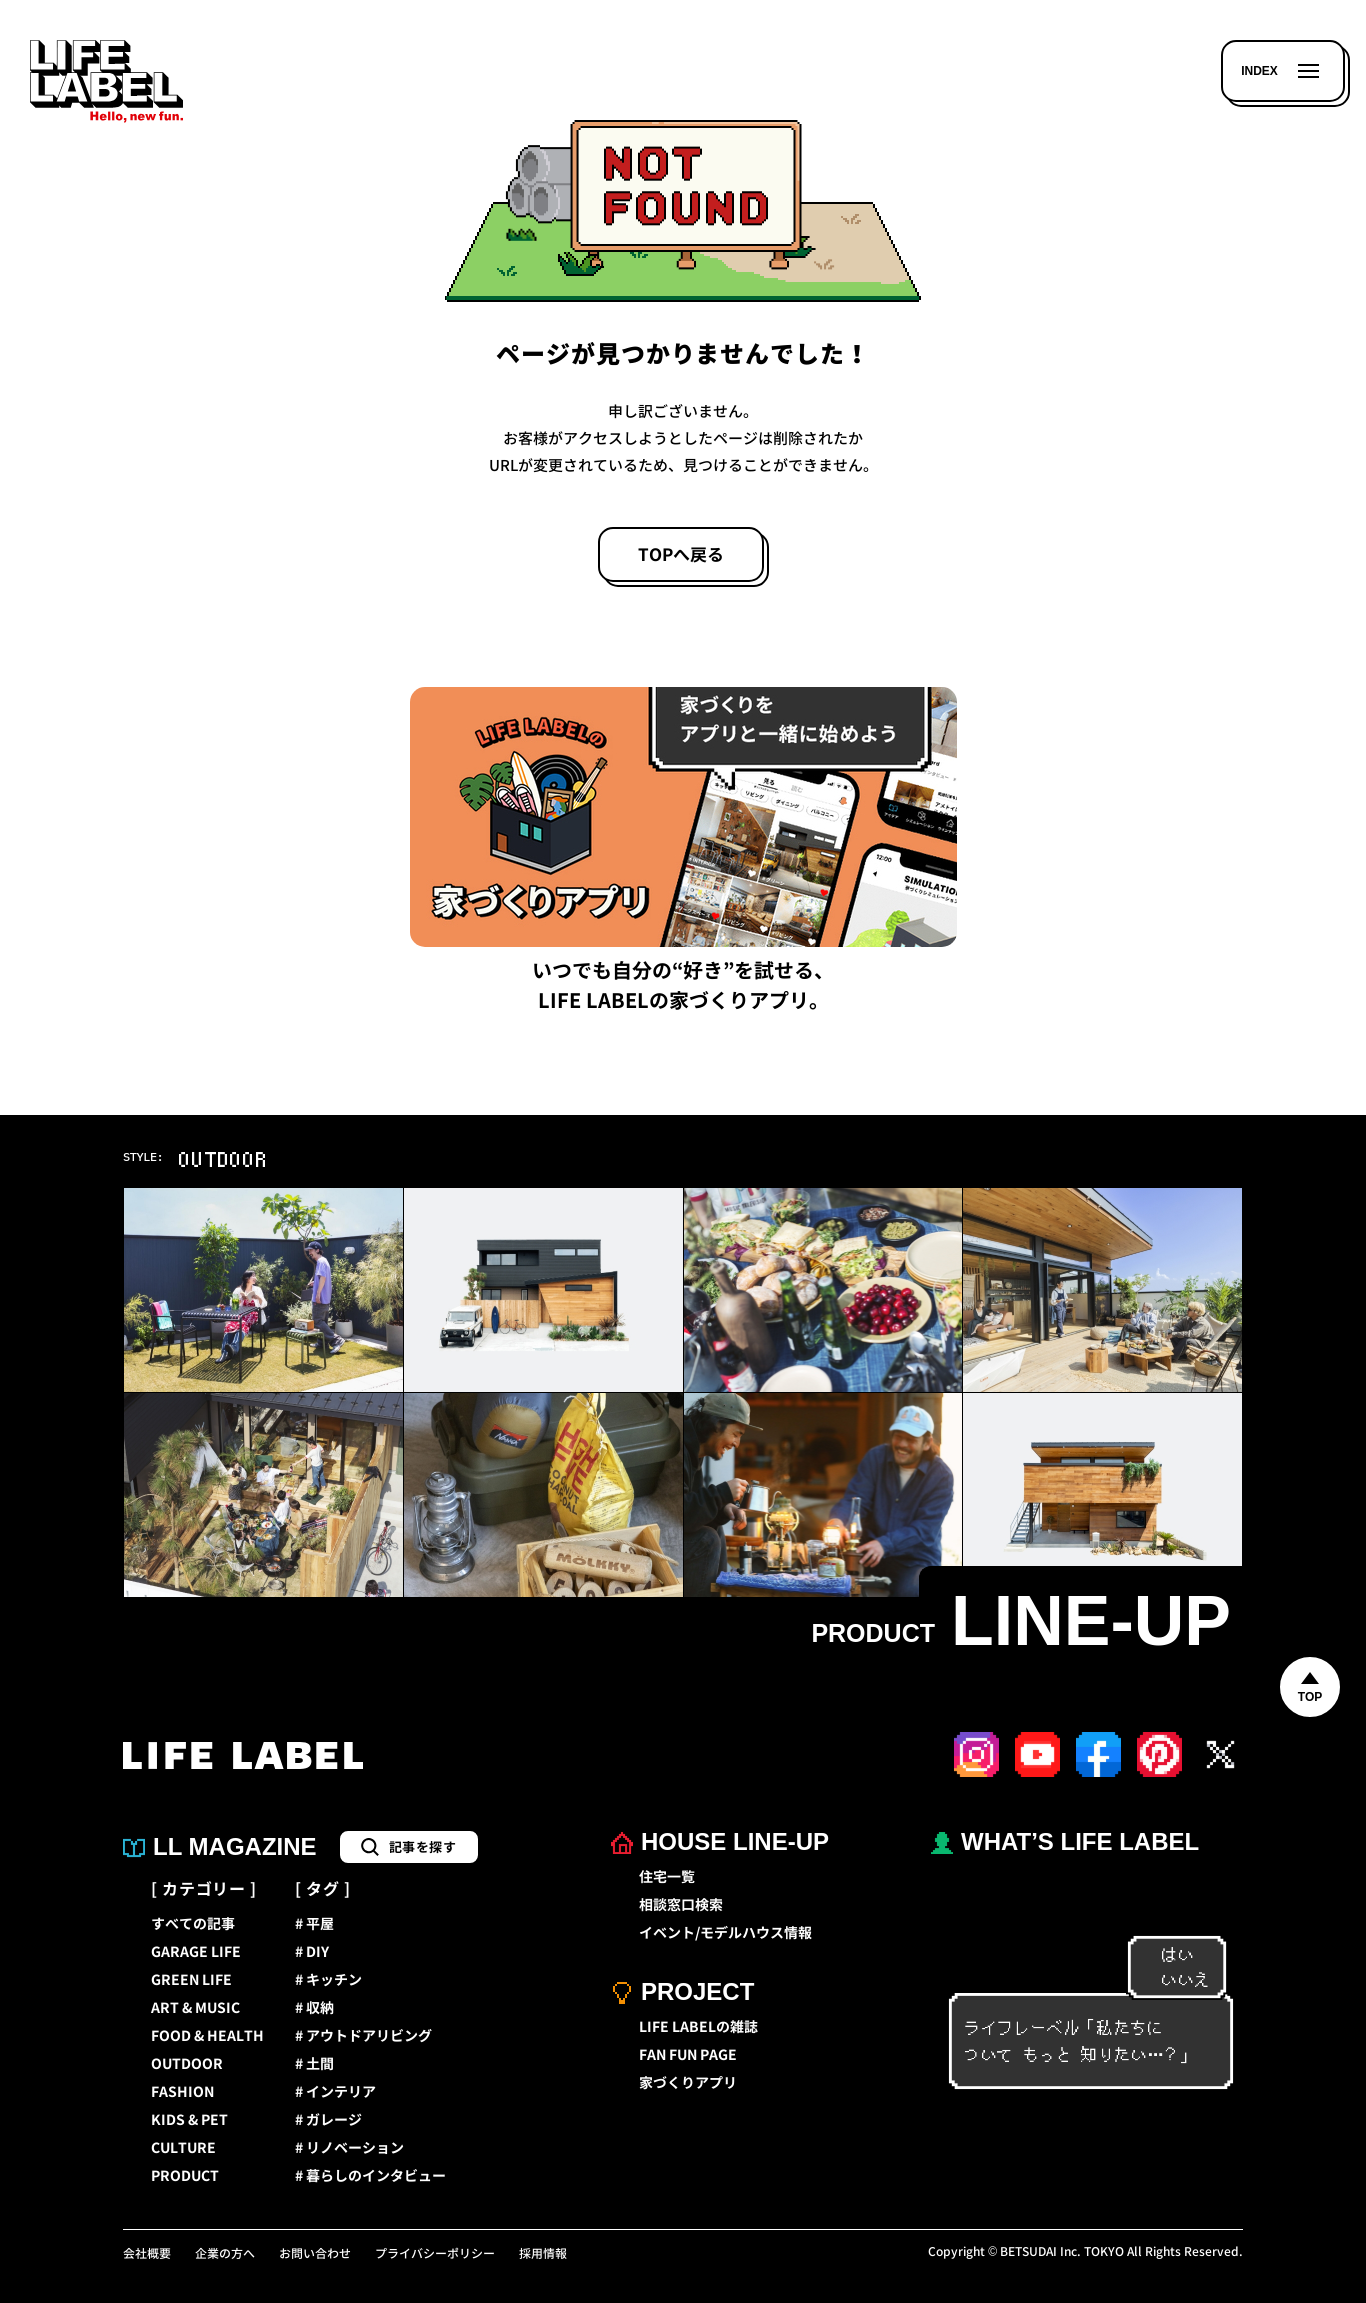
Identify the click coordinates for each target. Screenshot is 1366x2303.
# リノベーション (349, 2148)
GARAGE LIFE (196, 1952)
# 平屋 (314, 1924)
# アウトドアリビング (363, 2036)
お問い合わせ (315, 2254)
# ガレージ (328, 2120)
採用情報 (543, 2254)
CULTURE (183, 2148)
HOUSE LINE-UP (720, 1841)
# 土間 (314, 2064)
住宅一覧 (667, 1877)
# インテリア (335, 2092)
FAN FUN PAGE (688, 2055)
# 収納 (314, 2008)
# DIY (312, 1952)
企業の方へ (225, 2254)
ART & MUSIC (195, 2008)
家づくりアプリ (688, 2083)
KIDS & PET (189, 2120)
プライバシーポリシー (435, 2254)
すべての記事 (193, 1924)
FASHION (182, 2092)
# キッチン (328, 1980)
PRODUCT (185, 2176)
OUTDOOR (187, 2064)
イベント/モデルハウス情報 (725, 1933)
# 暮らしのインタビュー (370, 2176)
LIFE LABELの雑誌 (698, 2027)
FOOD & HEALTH (207, 2036)
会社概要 (147, 2254)
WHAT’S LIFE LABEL (1065, 1841)
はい (1167, 1955)
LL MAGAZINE (220, 1846)
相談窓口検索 (681, 1905)
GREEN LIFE (191, 1980)
